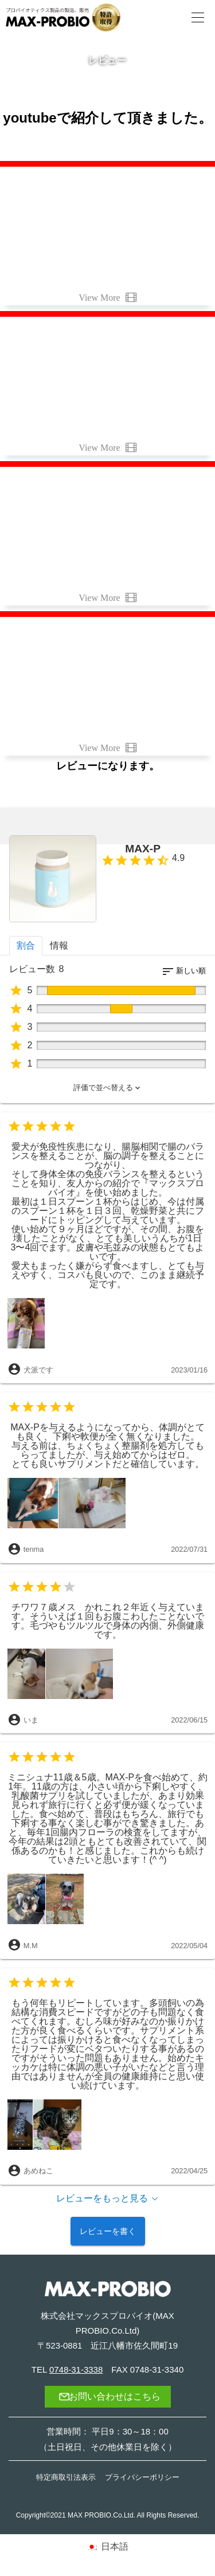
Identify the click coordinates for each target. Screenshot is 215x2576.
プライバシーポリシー (142, 2477)
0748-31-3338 (76, 2369)
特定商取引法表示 (66, 2477)
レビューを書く (108, 2230)
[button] (107, 1088)
